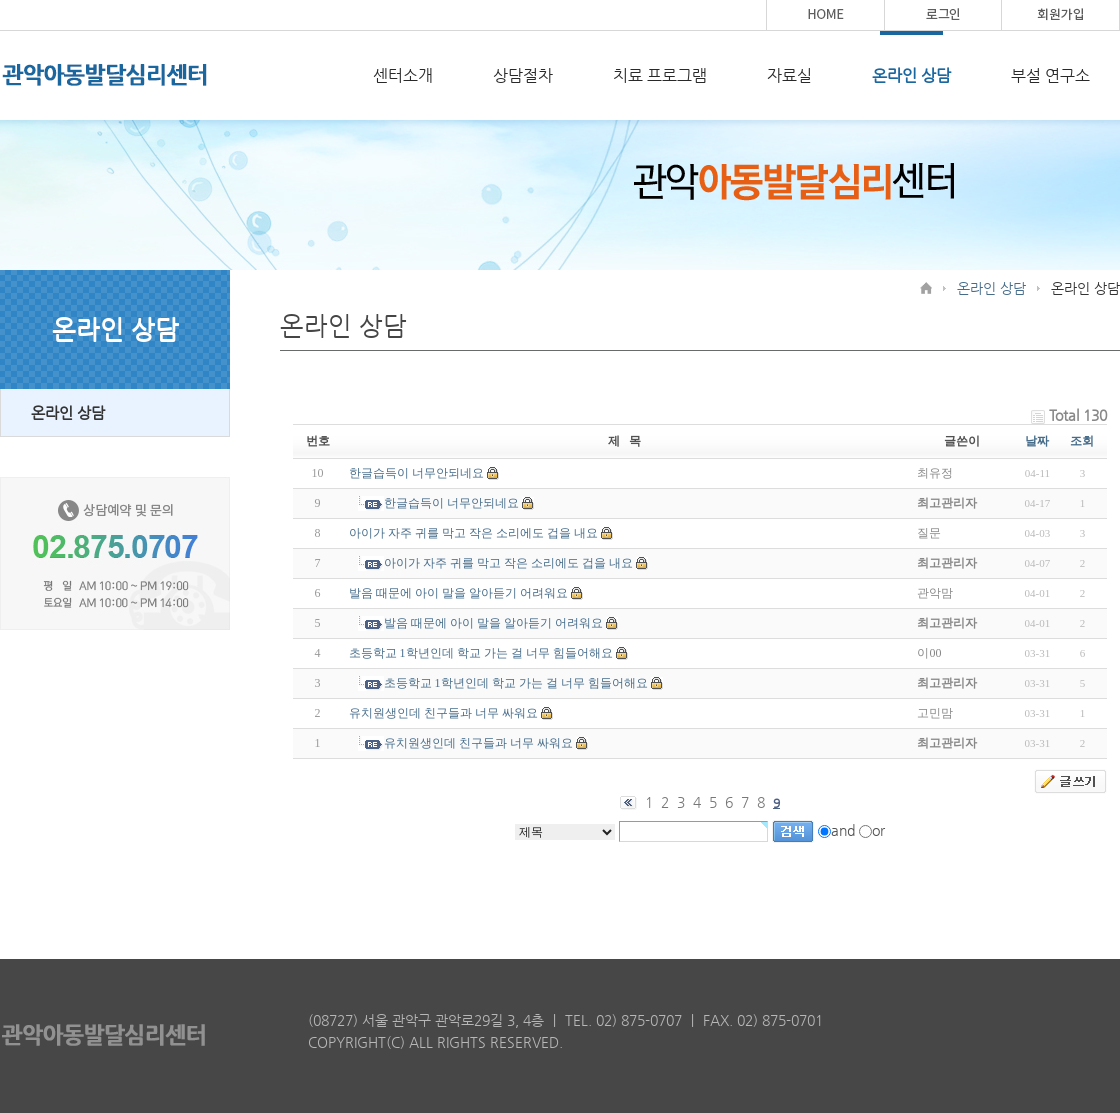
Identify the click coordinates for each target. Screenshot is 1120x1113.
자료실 (789, 75)
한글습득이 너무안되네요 (416, 473)
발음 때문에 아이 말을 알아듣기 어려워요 (458, 593)
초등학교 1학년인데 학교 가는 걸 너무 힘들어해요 (481, 653)
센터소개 (403, 75)
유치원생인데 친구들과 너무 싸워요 (443, 713)
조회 (1082, 441)
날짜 (1037, 441)
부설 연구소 (1050, 75)
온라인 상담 (911, 75)
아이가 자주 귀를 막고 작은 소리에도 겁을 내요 (473, 533)
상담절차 (523, 75)
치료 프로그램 (660, 75)
